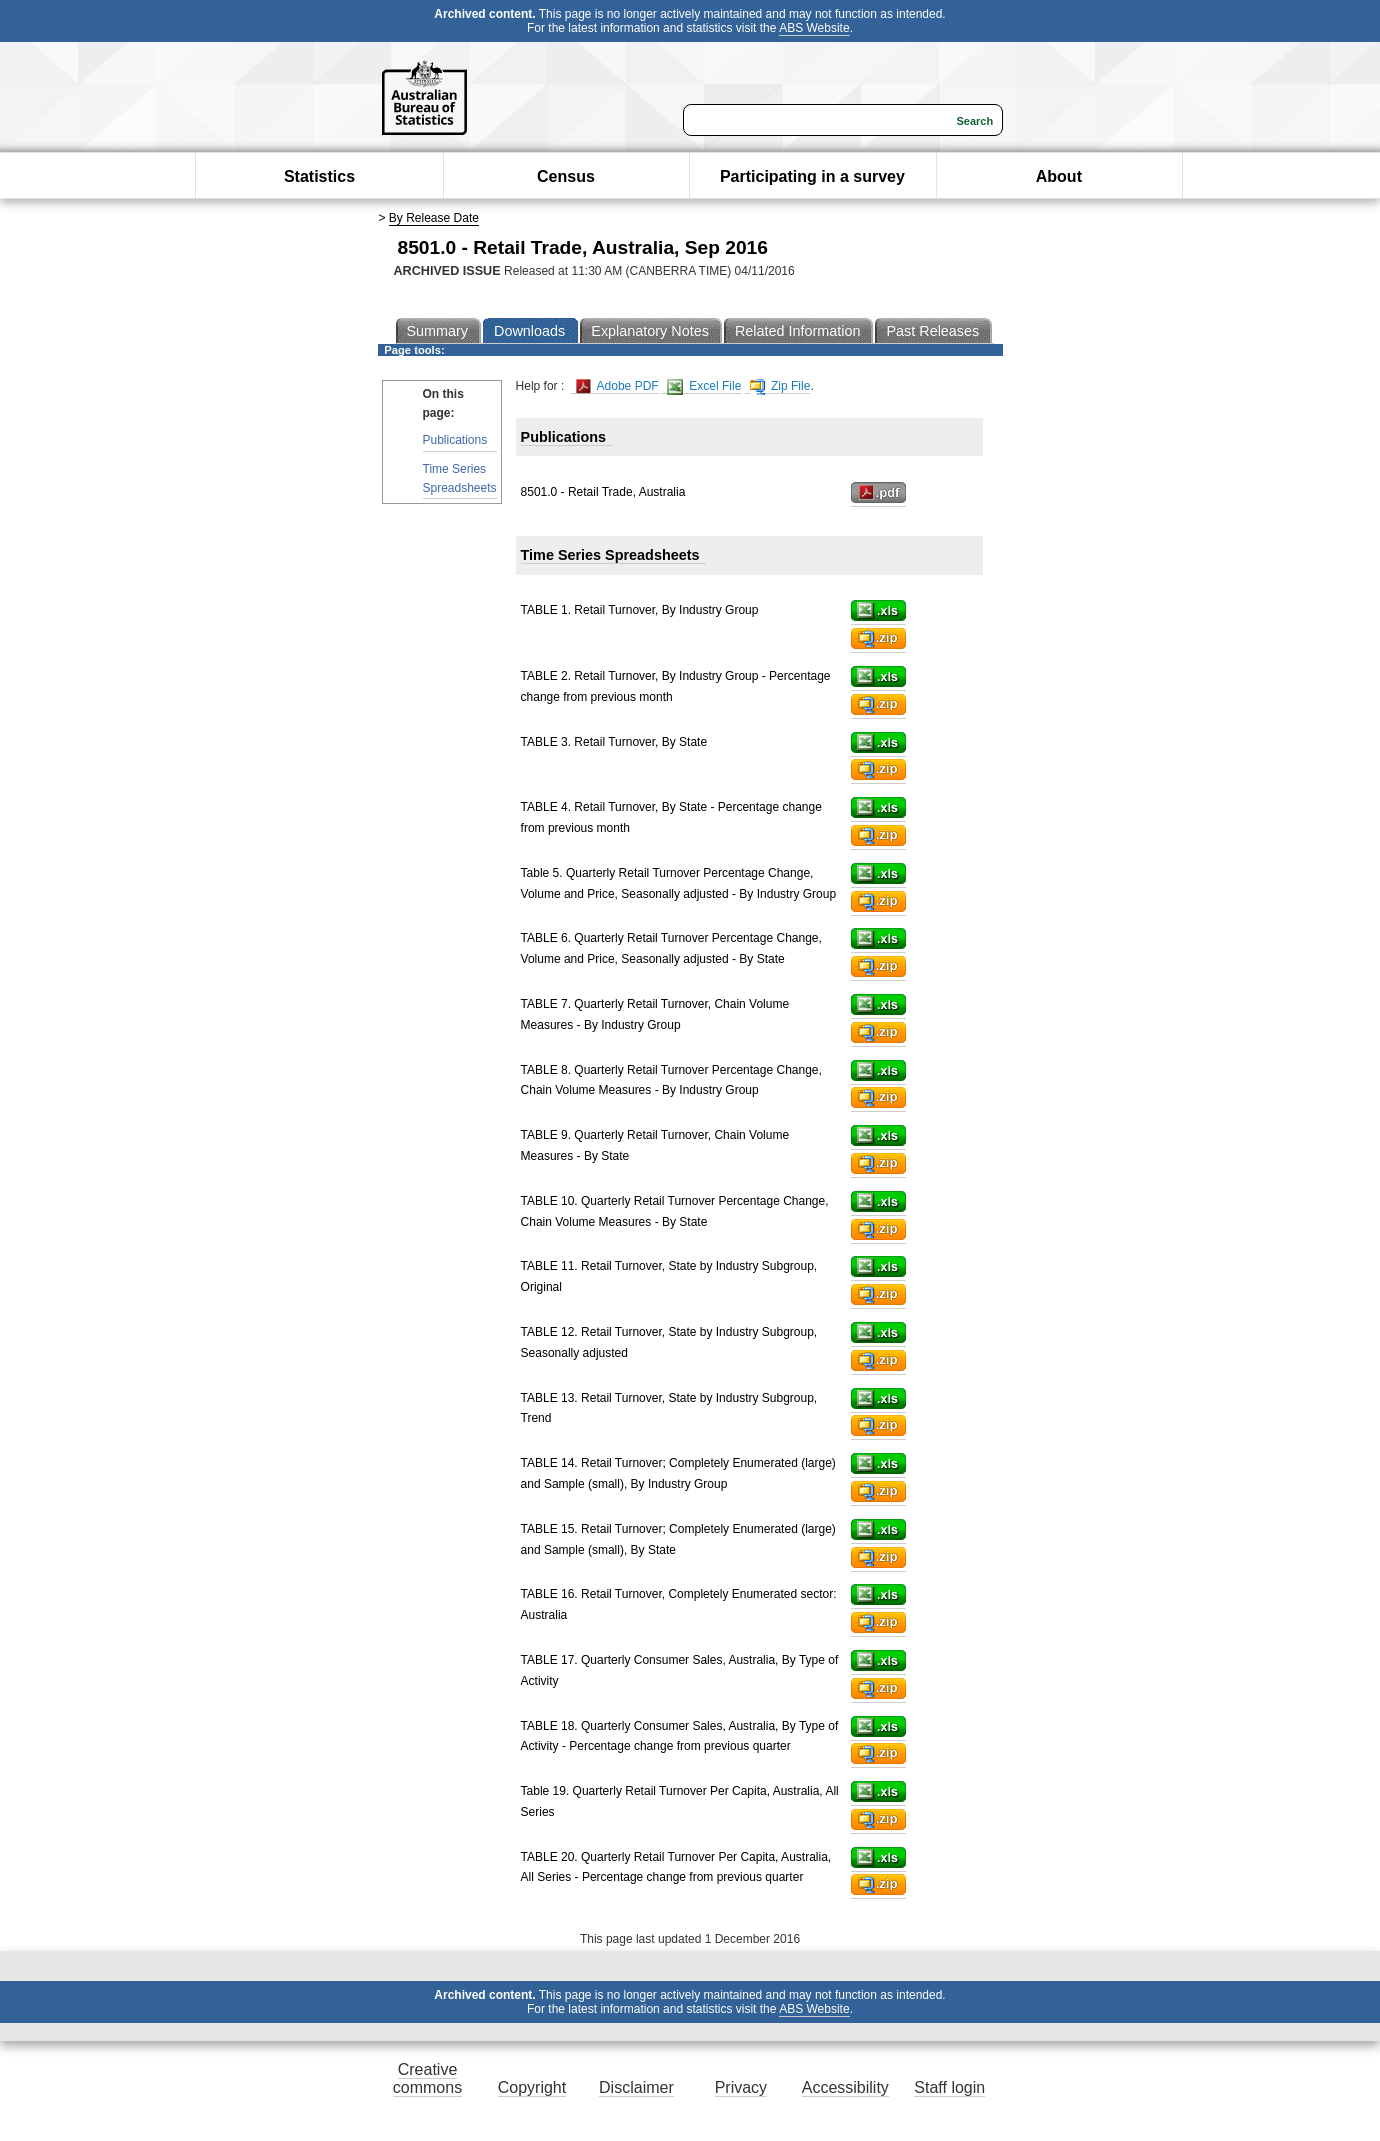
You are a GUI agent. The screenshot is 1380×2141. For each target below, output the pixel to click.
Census (566, 176)
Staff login (949, 2087)
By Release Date (434, 218)
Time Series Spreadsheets (460, 478)
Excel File (704, 386)
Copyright (532, 2087)
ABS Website (814, 28)
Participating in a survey (812, 176)
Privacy (741, 2087)
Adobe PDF (617, 386)
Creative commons (427, 2078)
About (1059, 176)
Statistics (319, 176)
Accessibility (845, 2087)
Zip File (780, 386)
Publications (455, 440)
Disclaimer (636, 2087)
